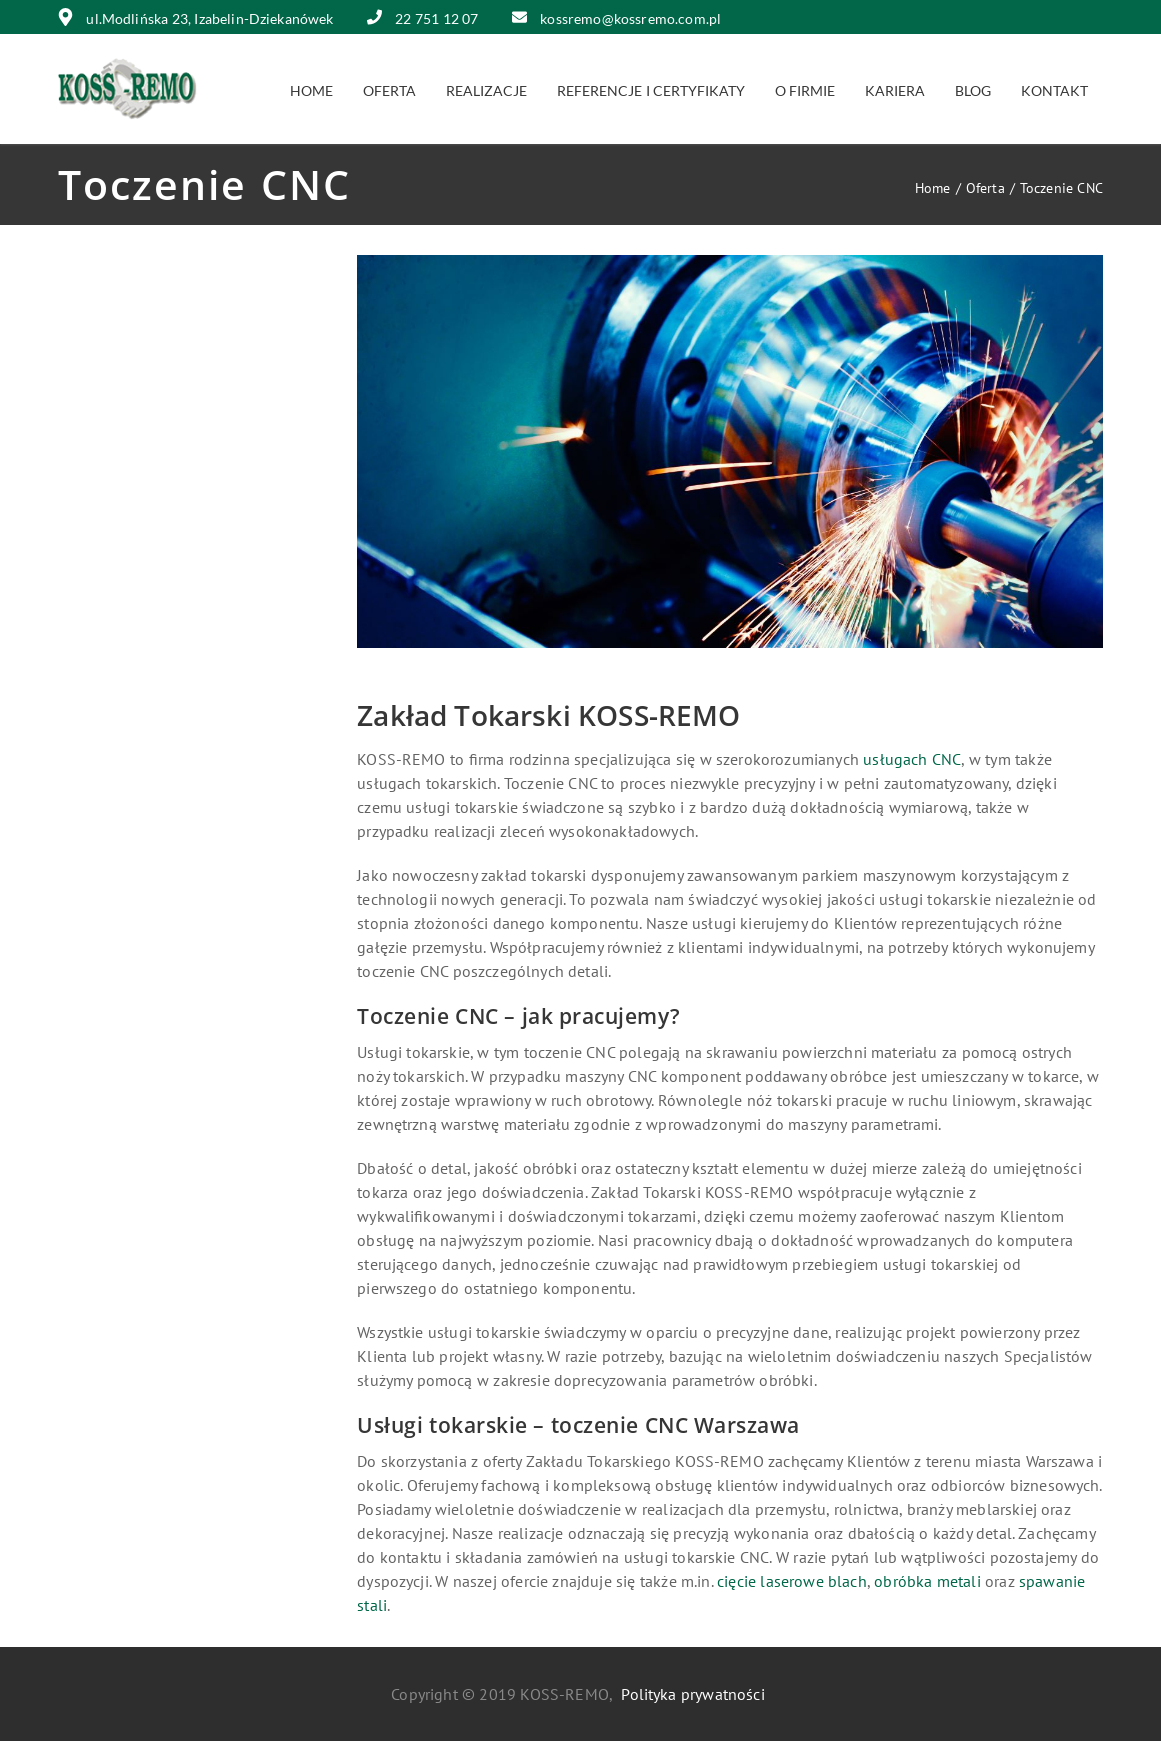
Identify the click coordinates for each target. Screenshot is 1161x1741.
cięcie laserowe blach (792, 1581)
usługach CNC (912, 759)
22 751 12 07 (423, 18)
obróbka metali (927, 1581)
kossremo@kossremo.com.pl (616, 18)
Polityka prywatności (692, 1694)
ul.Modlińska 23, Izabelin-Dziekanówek (196, 18)
